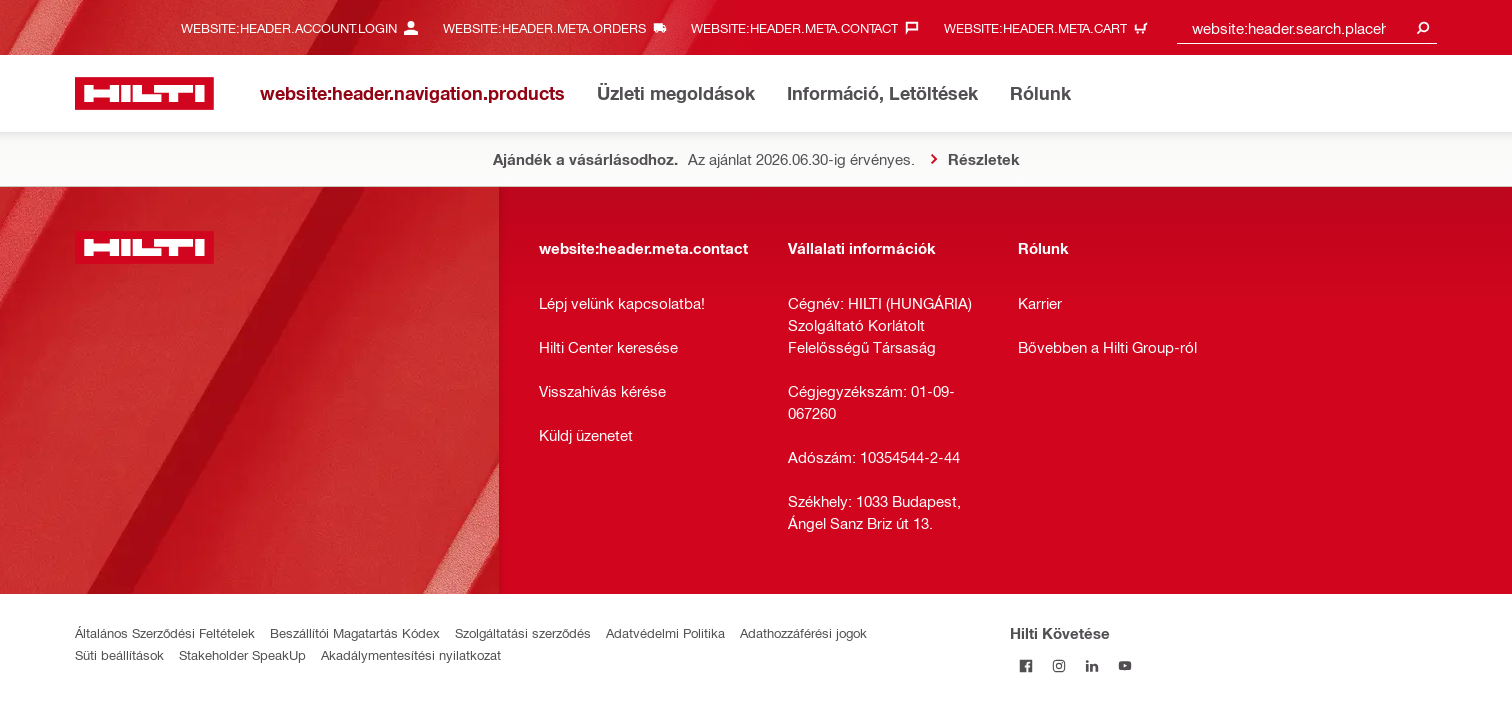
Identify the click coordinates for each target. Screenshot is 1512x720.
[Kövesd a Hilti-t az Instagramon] (1059, 665)
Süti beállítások (119, 654)
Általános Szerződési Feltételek (165, 632)
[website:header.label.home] (144, 93)
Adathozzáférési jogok (803, 632)
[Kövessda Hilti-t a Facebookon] (1026, 665)
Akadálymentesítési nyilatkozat (411, 654)
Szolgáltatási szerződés (523, 632)
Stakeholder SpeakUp (242, 654)
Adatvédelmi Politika (665, 632)
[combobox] (1307, 27)
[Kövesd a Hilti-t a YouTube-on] (1125, 665)
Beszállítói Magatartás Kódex (355, 632)
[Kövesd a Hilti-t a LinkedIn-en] (1092, 665)
